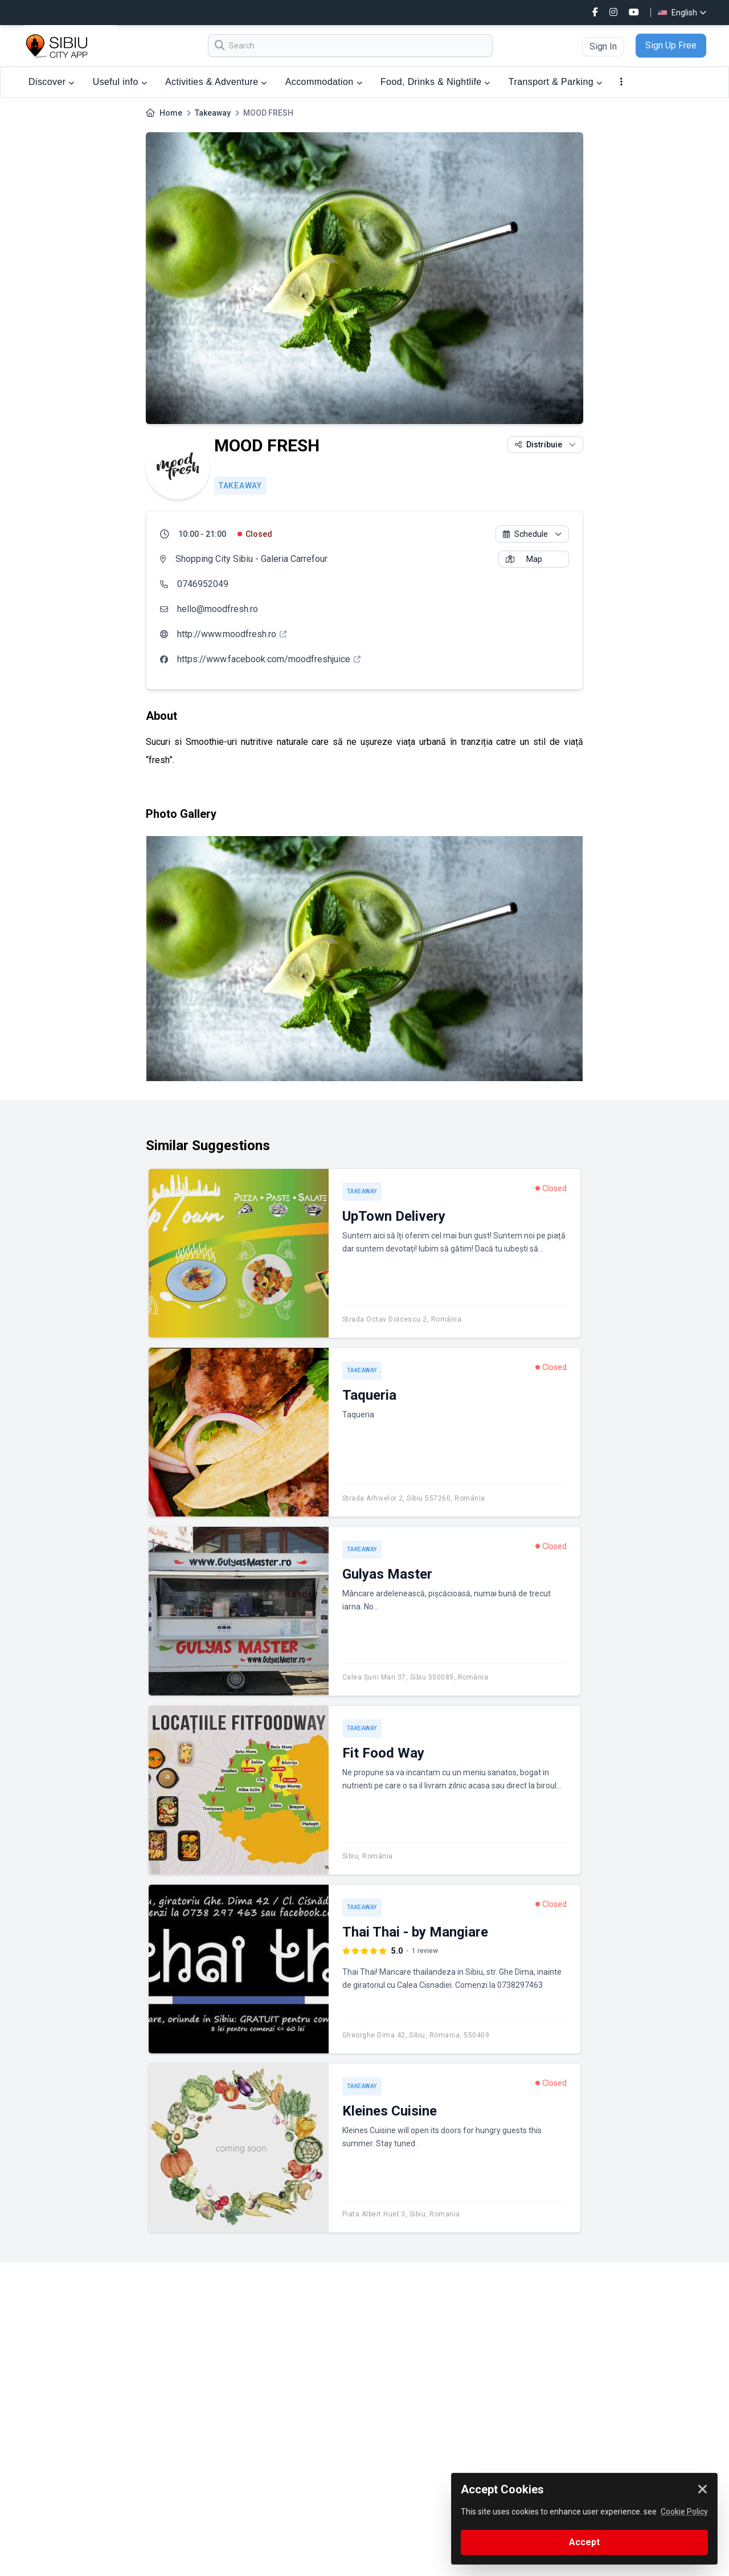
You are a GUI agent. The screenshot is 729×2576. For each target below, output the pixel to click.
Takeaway (213, 112)
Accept (584, 2542)
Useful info (120, 82)
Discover (51, 82)
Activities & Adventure (216, 82)
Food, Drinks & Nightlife (435, 82)
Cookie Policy (684, 2511)
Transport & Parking (556, 82)
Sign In (603, 46)
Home (170, 112)
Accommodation (323, 82)
